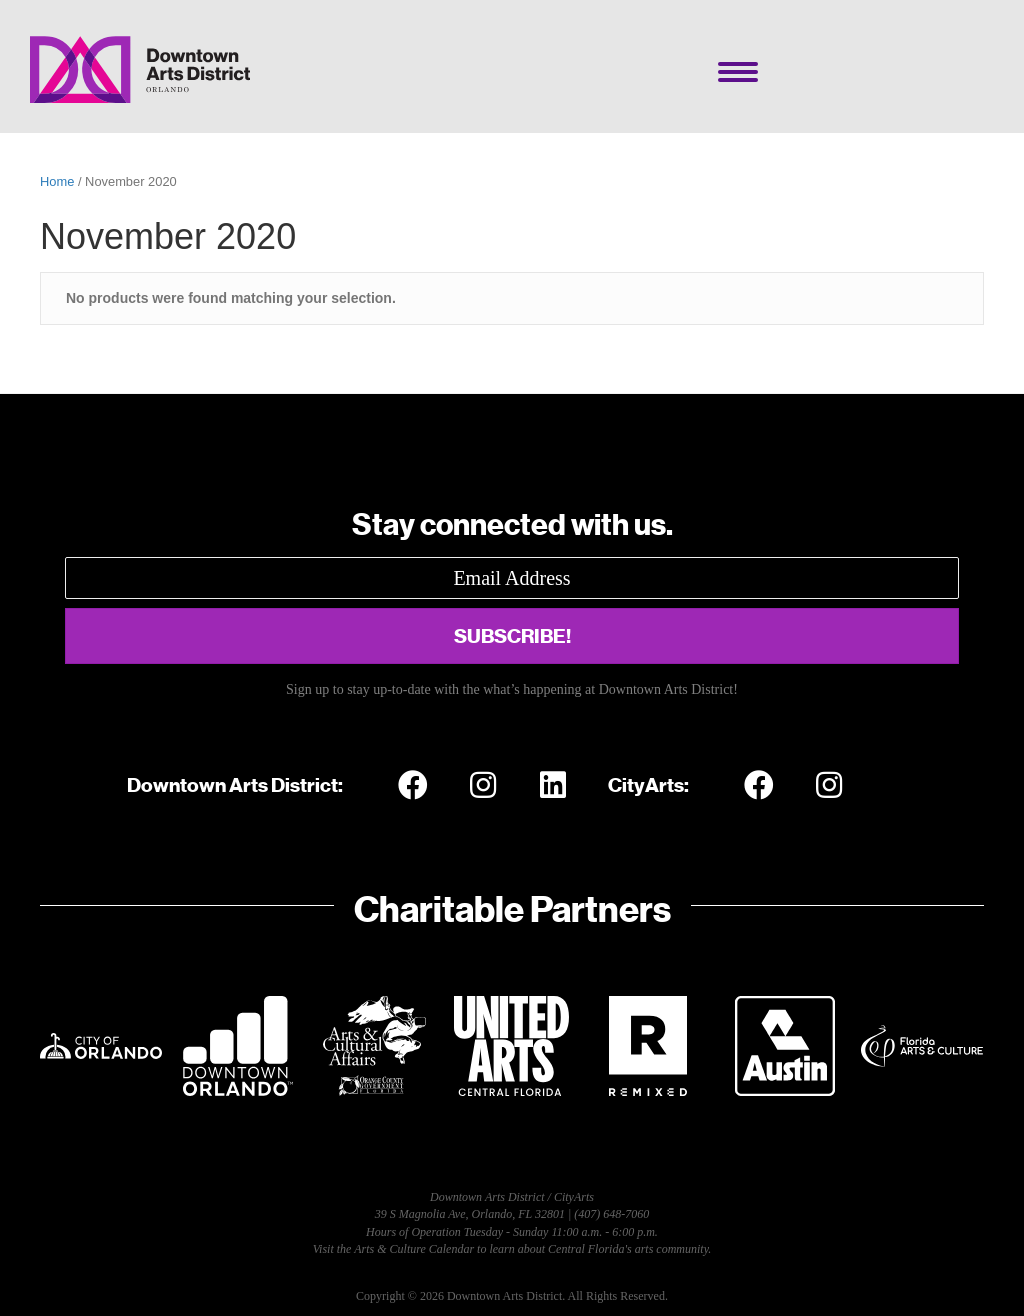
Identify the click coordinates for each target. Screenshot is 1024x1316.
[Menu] (738, 72)
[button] (512, 636)
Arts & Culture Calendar (414, 1249)
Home (57, 181)
